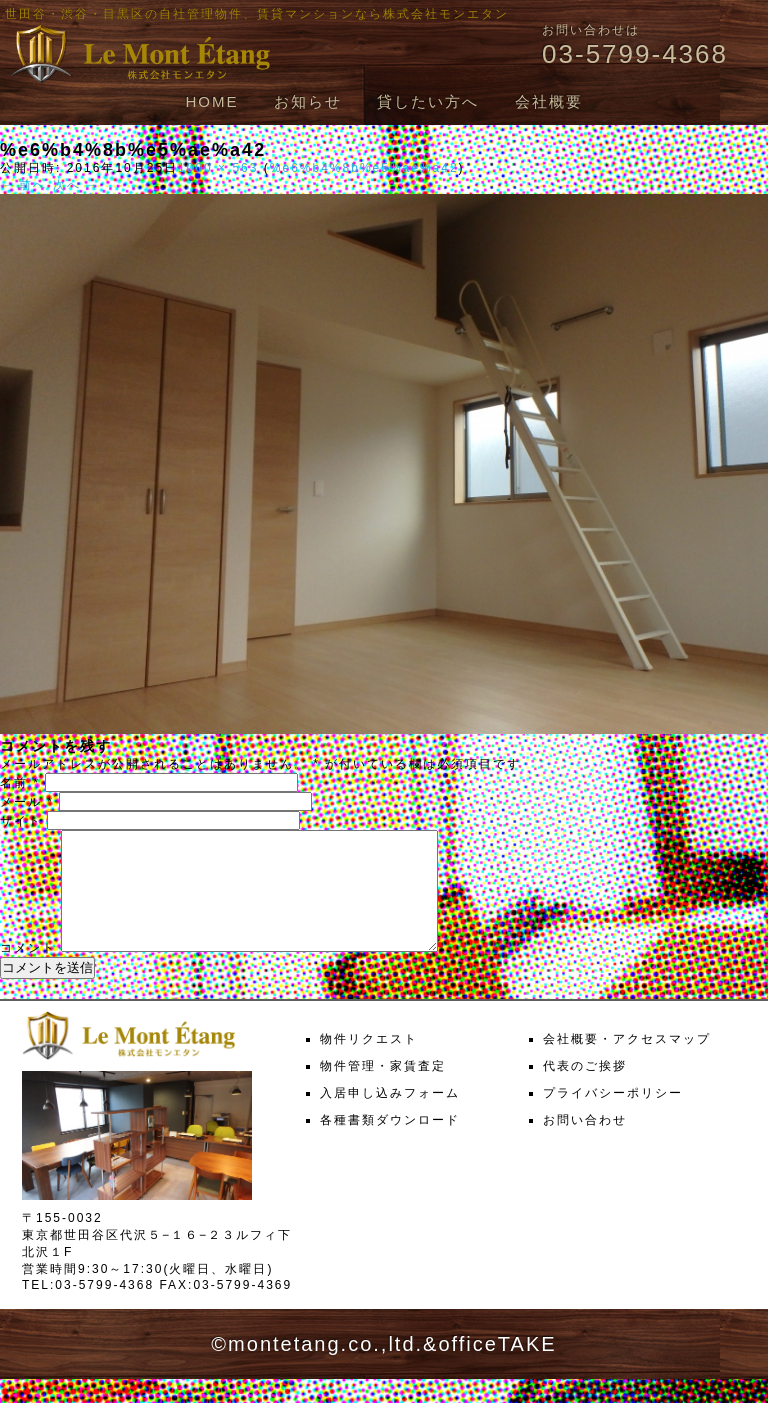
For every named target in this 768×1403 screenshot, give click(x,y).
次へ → (76, 185)
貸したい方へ (428, 101)
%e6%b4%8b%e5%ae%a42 (364, 168)
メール (27, 802)
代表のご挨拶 (585, 1090)
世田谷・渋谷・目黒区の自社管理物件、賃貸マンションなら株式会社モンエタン (257, 14)
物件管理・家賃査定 (383, 1090)
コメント (28, 972)
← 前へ (23, 185)
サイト (21, 821)
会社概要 (549, 101)
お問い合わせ (585, 1144)
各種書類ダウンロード (390, 1144)
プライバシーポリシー (613, 1117)
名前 (20, 783)
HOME (211, 101)
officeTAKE (497, 1368)
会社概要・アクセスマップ (627, 1063)
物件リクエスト (369, 1063)
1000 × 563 (218, 168)
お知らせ (308, 101)
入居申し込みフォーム (390, 1117)
